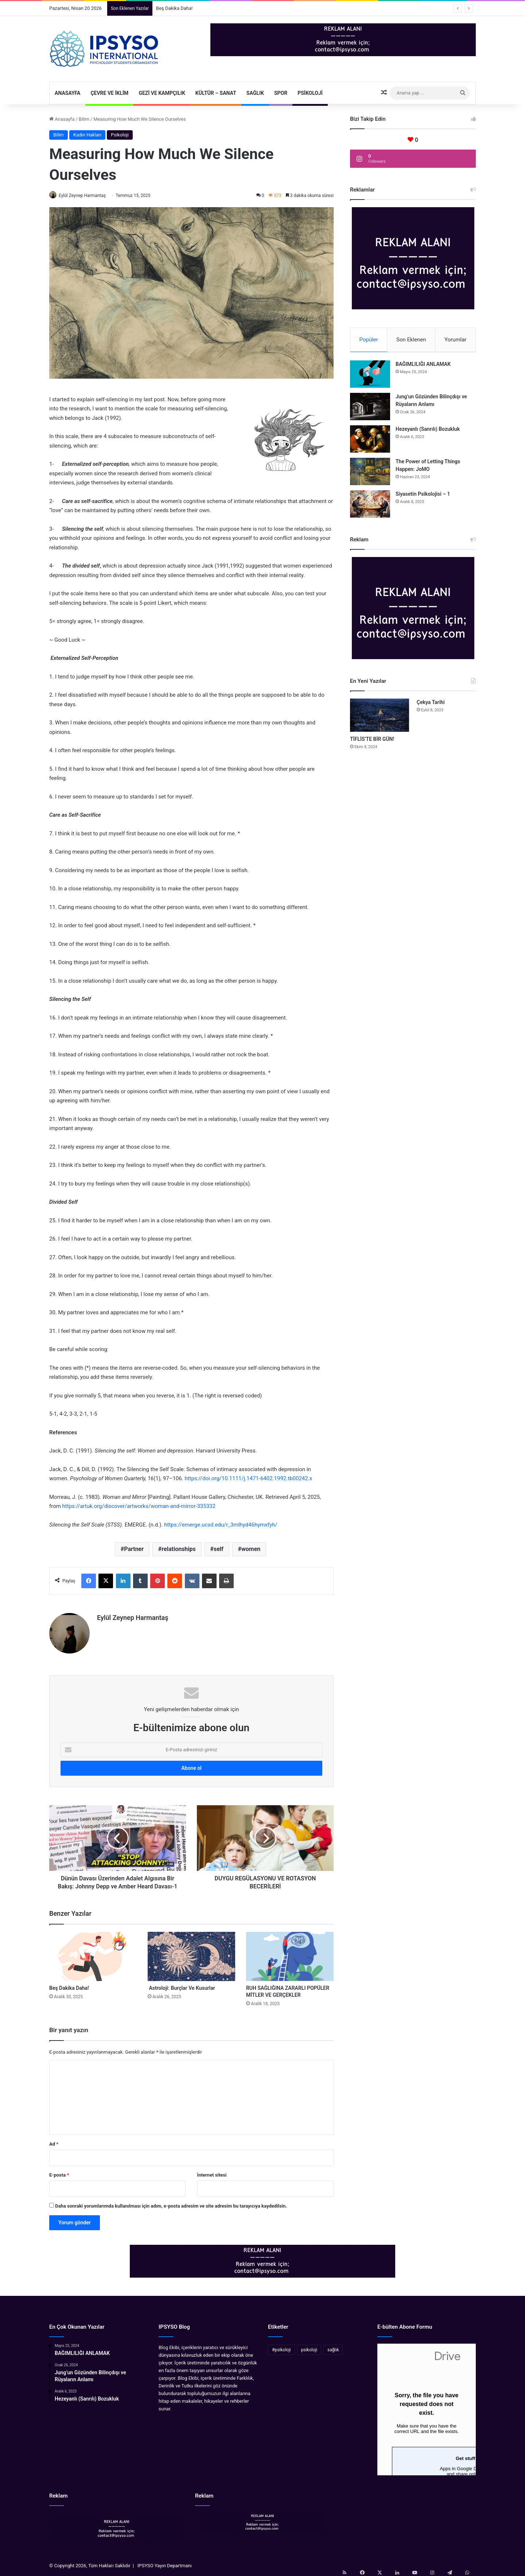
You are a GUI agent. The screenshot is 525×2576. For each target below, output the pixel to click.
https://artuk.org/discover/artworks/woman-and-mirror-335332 (138, 1507)
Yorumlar (455, 339)
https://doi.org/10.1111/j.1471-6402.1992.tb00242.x (248, 1479)
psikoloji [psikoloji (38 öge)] (309, 2346)
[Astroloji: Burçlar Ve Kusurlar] (191, 1953)
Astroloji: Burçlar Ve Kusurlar (181, 1985)
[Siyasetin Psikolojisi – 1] (370, 507)
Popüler (368, 339)
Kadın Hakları (87, 135)
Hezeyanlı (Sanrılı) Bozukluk (428, 432)
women (250, 1549)
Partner (134, 1549)
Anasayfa (67, 93)
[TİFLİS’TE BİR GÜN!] (379, 718)
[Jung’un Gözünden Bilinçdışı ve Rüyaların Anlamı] (370, 409)
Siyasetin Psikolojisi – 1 (423, 497)
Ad (53, 2140)
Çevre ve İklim (109, 93)
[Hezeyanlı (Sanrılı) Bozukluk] (370, 442)
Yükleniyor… (426, 2406)
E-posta (59, 2171)
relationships (178, 1549)
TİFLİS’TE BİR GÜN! (372, 742)
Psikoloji (310, 93)
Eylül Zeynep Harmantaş (86, 195)
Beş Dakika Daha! (174, 8)
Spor (280, 93)
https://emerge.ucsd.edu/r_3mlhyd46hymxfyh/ (220, 1525)
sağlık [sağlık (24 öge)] (333, 2346)
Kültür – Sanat (215, 93)
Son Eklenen (411, 339)
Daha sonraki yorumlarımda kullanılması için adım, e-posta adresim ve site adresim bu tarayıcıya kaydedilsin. (171, 2202)
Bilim (84, 119)
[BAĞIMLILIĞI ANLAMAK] (370, 377)
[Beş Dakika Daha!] (93, 1953)
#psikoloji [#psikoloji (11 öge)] (281, 2346)
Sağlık (255, 93)
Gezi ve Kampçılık (162, 93)
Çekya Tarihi (431, 705)
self (218, 1549)
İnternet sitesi (212, 2171)
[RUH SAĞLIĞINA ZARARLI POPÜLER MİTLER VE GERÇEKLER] (290, 1953)
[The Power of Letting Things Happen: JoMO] (370, 474)
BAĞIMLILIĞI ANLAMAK (423, 367)
